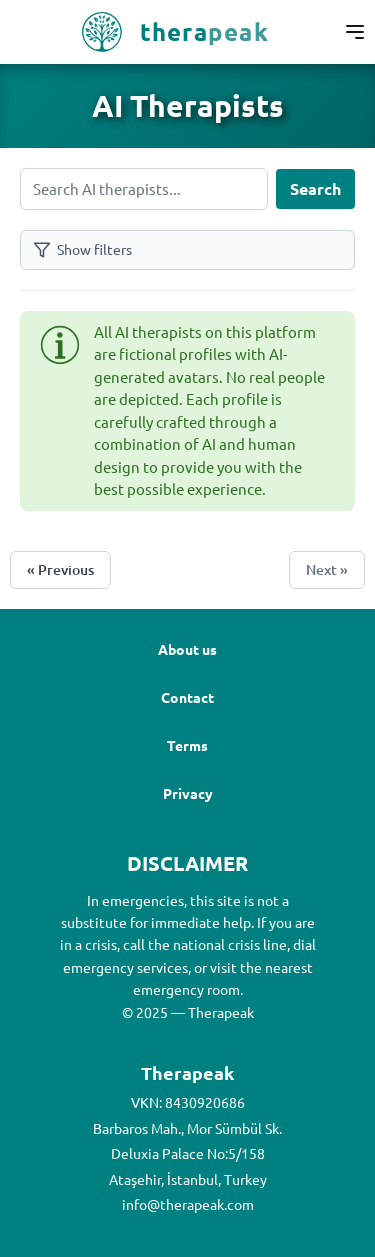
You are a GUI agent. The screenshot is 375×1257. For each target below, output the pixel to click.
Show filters (82, 249)
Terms (187, 745)
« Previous (60, 569)
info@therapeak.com (188, 1204)
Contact (187, 697)
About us (187, 649)
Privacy (188, 793)
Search (315, 188)
